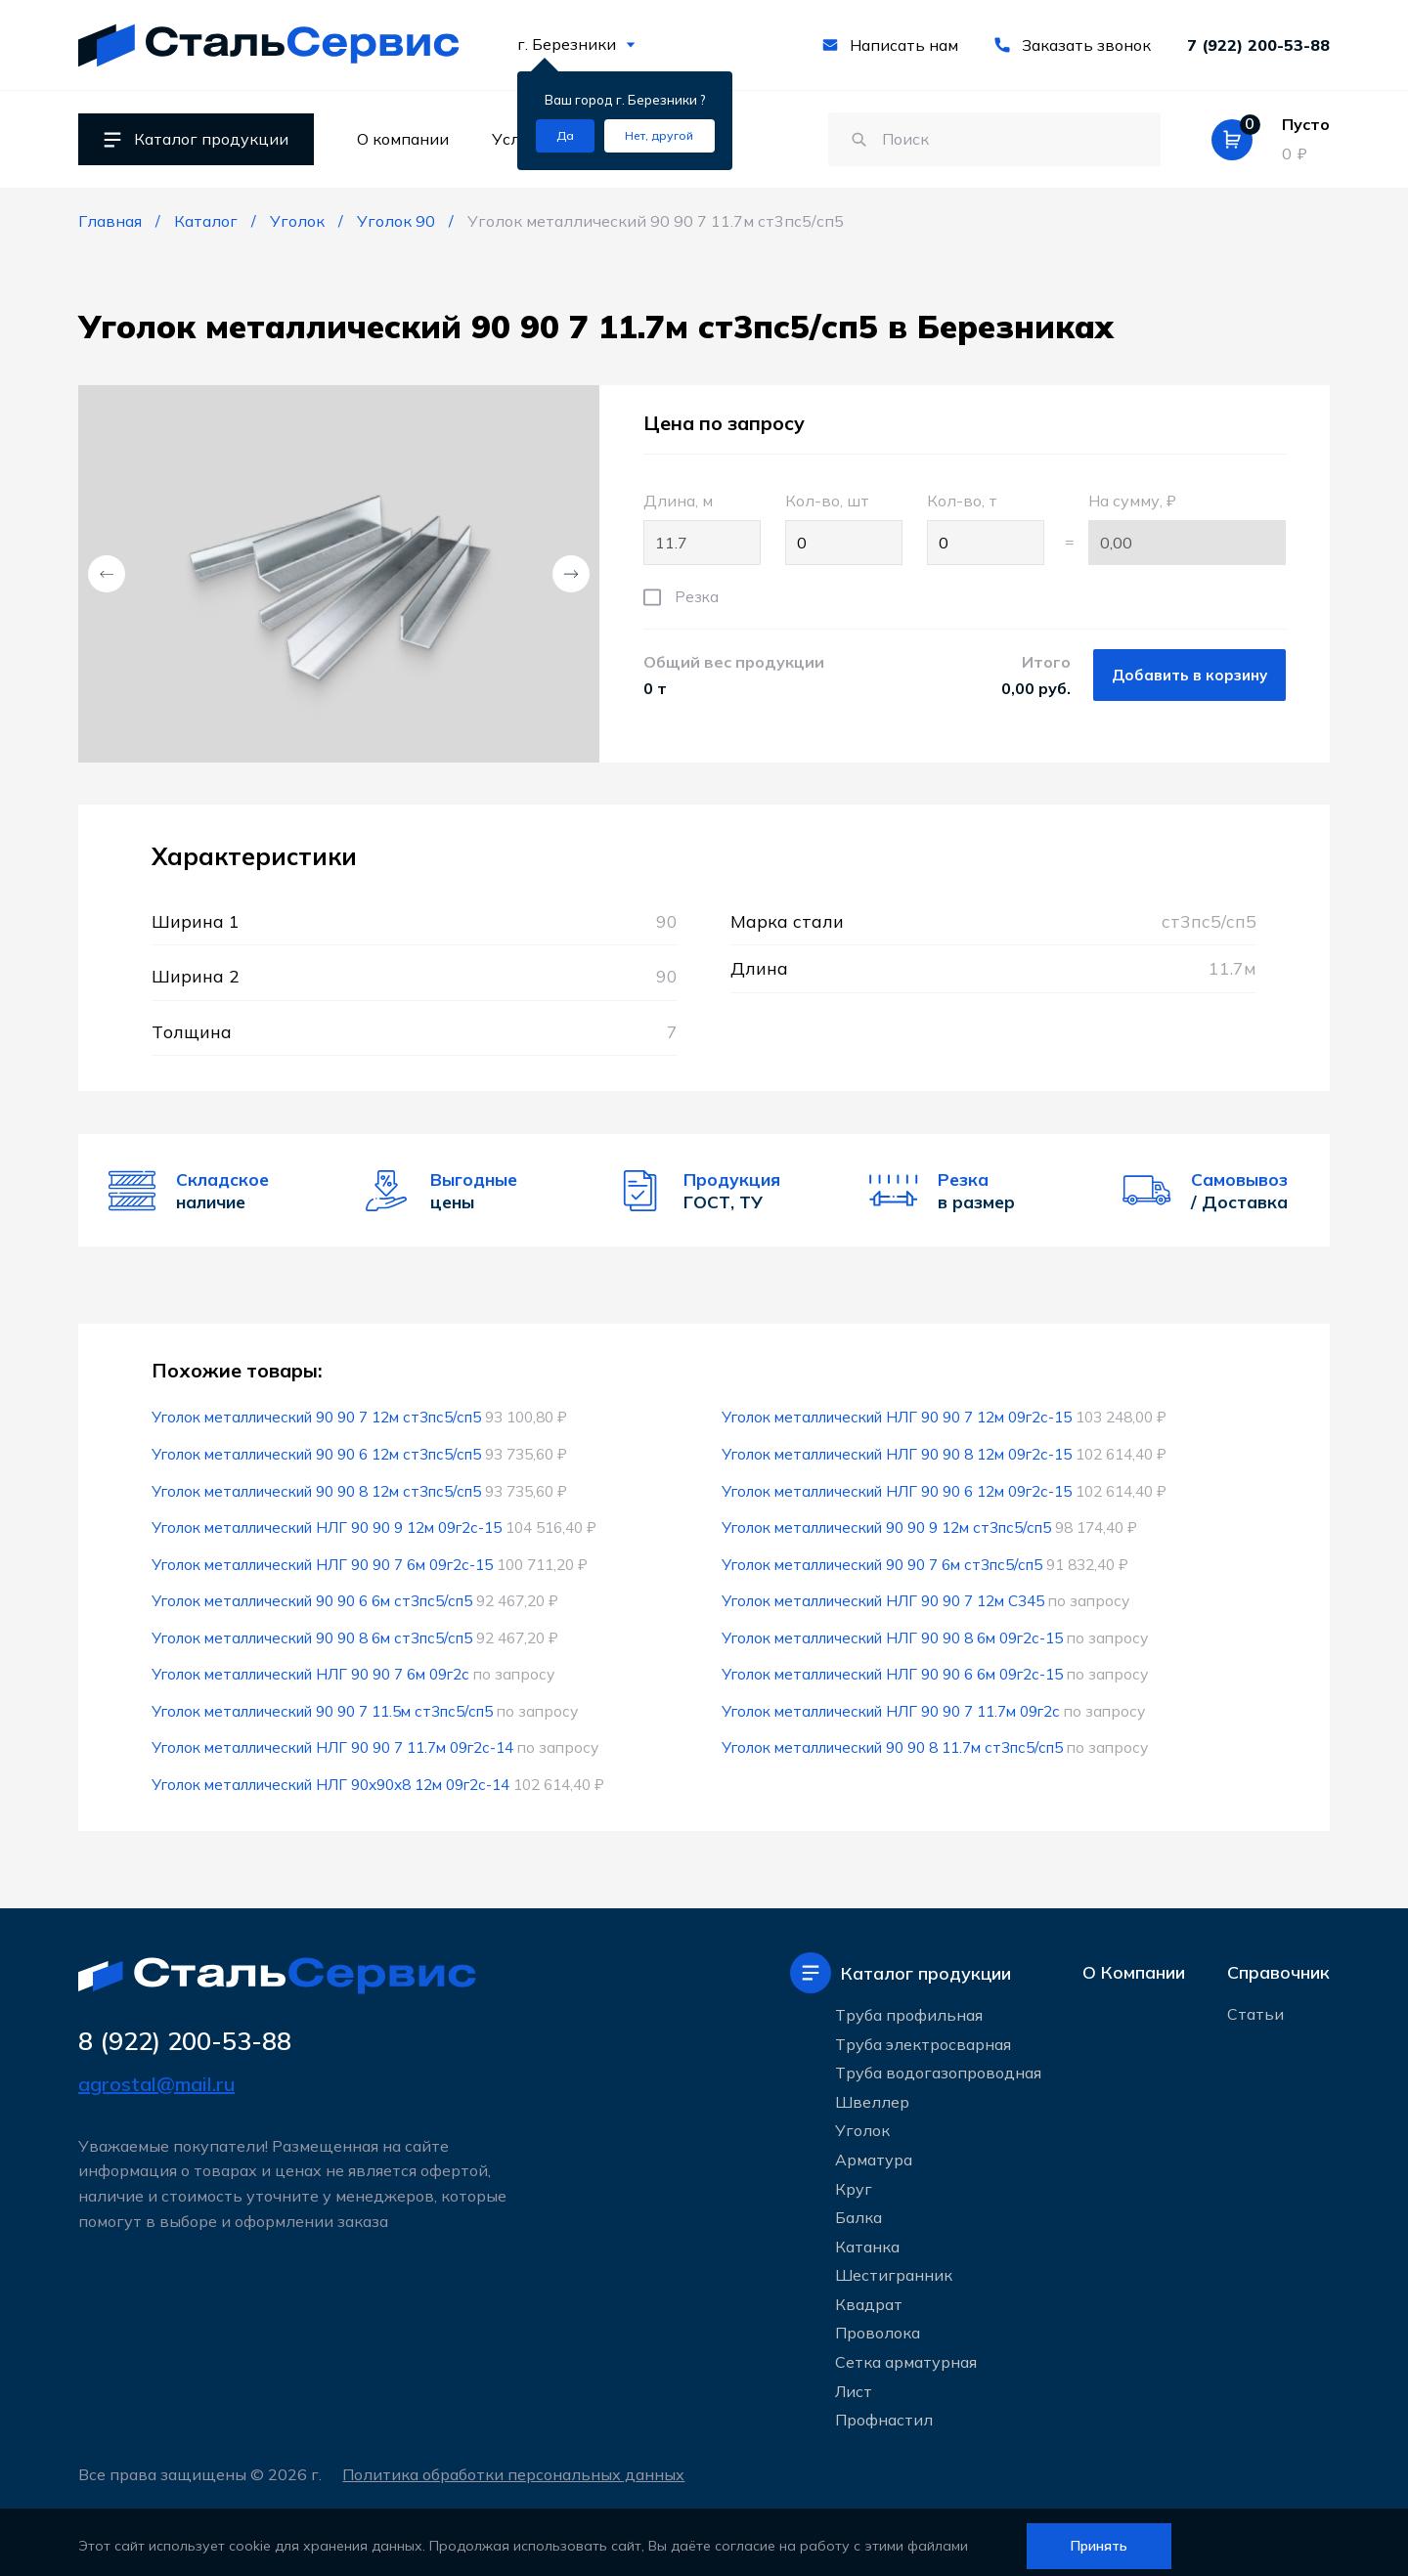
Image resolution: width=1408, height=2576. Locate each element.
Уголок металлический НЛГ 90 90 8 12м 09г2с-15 (898, 1453)
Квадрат (868, 2296)
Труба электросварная (923, 2036)
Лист (853, 2383)
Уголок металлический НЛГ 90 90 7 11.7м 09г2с (892, 1705)
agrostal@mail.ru (156, 2077)
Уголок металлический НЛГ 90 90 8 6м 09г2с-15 (894, 1632)
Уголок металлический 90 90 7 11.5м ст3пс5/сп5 (325, 1705)
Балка (858, 2209)
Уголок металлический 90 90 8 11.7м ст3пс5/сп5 (895, 1741)
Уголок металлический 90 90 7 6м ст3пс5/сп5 (884, 1561)
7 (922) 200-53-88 (1258, 45)
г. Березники (576, 44)
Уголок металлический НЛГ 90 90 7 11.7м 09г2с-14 (334, 1741)
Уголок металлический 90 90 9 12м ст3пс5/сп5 (889, 1525)
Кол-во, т (985, 528)
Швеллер (872, 2094)
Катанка (867, 2239)
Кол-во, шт (843, 528)
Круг (853, 2181)
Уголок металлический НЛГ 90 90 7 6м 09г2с (312, 1669)
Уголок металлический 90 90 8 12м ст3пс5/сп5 (319, 1489)
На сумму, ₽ (1187, 528)
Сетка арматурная (906, 2354)
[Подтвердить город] (565, 136)
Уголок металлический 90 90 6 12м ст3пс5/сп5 (319, 1453)
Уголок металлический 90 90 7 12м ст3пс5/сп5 (319, 1416)
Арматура (873, 2151)
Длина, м (702, 528)
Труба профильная (909, 2007)
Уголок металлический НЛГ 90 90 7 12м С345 (884, 1596)
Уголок (862, 2122)
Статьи (1255, 2008)
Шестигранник (893, 2267)
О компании (403, 139)
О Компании (1133, 1965)
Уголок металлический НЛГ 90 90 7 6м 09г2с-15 (324, 1561)
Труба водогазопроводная (938, 2064)
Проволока (877, 2326)
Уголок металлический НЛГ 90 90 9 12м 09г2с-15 (328, 1525)
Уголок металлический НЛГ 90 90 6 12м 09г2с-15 (898, 1489)
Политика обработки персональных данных (516, 2466)
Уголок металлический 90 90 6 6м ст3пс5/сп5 (314, 1596)
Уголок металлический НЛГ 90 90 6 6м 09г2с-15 (894, 1669)
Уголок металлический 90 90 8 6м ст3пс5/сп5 (314, 1632)
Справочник (1278, 1965)
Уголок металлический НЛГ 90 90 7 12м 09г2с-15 (898, 1416)
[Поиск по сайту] (984, 139)
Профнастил (884, 2412)
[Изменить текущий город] (659, 136)
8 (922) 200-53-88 (191, 2034)
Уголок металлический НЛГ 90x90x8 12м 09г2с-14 (332, 1776)
